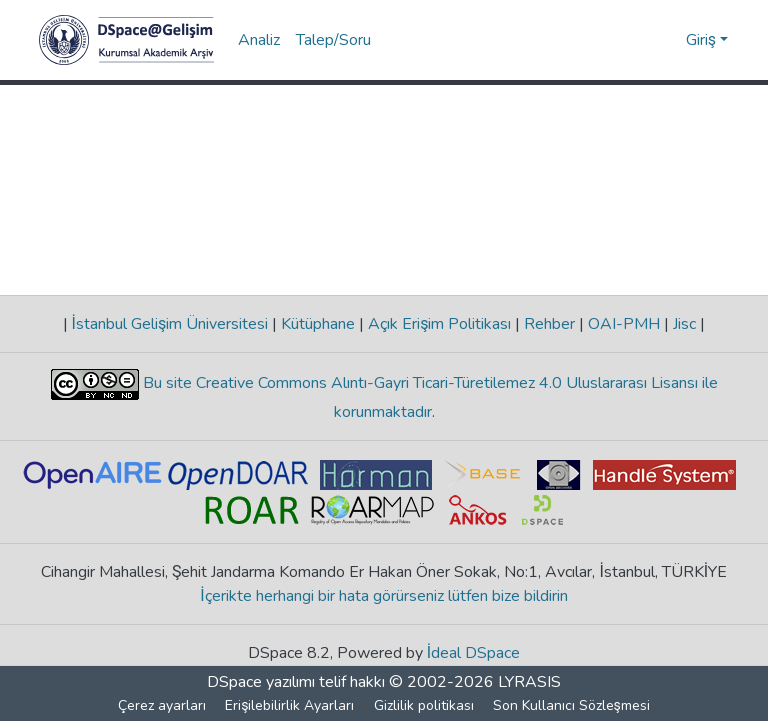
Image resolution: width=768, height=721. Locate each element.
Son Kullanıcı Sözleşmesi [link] (571, 705)
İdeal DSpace (473, 653)
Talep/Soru (333, 40)
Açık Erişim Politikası (439, 324)
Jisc (684, 324)
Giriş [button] (703, 40)
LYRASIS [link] (529, 682)
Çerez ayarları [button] (163, 705)
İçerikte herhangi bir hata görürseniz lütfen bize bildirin (384, 596)
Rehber (549, 324)
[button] (126, 40)
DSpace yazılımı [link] (261, 682)
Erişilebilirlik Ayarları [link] (290, 705)
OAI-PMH (624, 324)
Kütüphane (318, 324)
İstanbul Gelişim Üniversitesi (170, 324)
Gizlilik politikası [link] (424, 705)
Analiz (259, 40)
